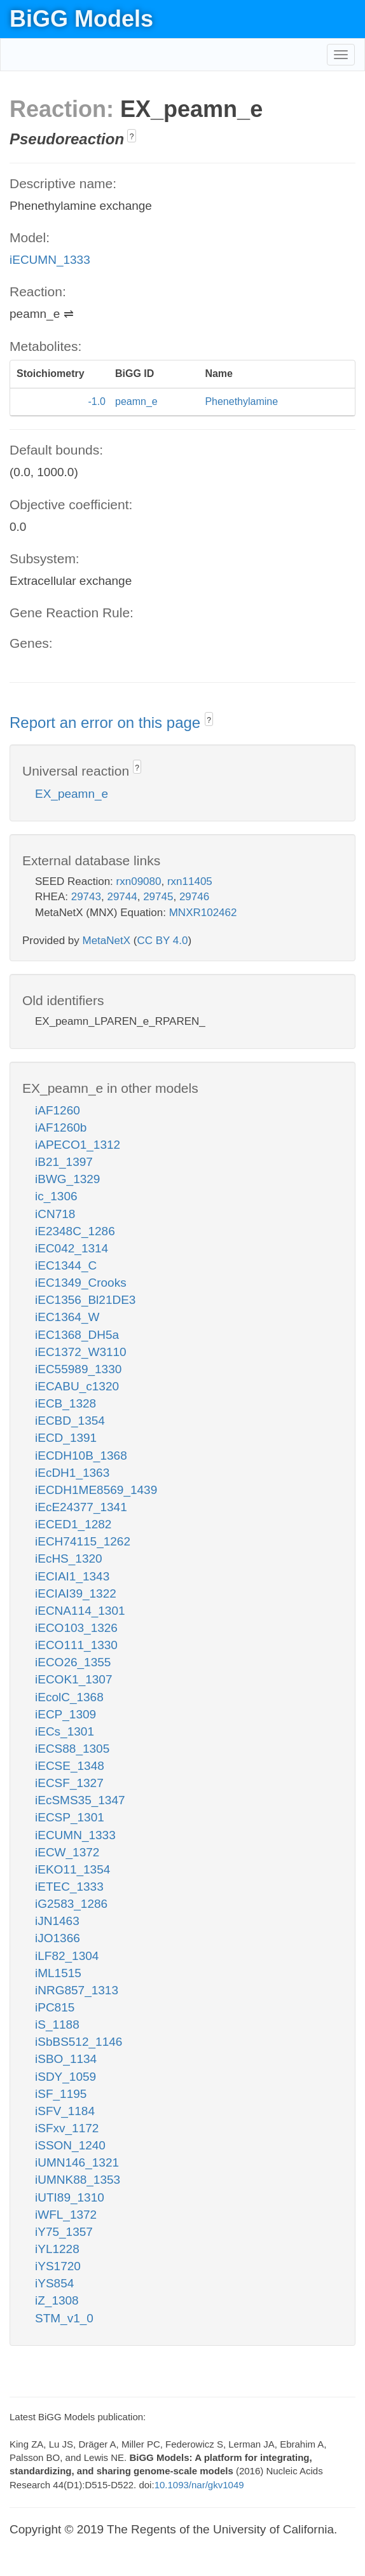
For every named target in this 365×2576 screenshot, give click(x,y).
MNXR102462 (203, 913)
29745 (158, 897)
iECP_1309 (65, 1714)
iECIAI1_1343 (72, 1576)
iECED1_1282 (73, 1524)
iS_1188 (57, 2024)
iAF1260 (57, 1110)
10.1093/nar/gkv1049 (199, 2484)
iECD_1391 (66, 1437)
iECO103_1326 (76, 1627)
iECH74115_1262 (82, 1541)
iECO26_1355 (73, 1662)
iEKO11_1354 (72, 1869)
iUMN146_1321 (77, 2162)
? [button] (132, 136)
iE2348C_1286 (75, 1231)
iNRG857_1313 (76, 1990)
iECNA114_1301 (80, 1610)
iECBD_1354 (70, 1420)
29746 (194, 897)
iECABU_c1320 (77, 1386)
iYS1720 (58, 2266)
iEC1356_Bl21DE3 (85, 1299)
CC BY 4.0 (162, 941)
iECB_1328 (65, 1403)
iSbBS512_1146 (78, 2041)
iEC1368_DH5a (77, 1334)
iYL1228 (57, 2249)
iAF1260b (60, 1127)
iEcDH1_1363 (72, 1472)
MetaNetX (107, 941)
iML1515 (58, 1973)
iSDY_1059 (65, 2076)
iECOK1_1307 (73, 1679)
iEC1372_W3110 (81, 1352)
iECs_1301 (64, 1731)
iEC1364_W (67, 1317)
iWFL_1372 (66, 2214)
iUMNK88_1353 (77, 2179)
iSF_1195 (60, 2093)
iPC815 (54, 2007)
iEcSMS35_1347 (80, 1800)
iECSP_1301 (69, 1817)
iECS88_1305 (72, 1748)
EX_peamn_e (71, 793)
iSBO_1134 (66, 2059)
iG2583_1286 (71, 1903)
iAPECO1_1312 (77, 1144)
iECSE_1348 (69, 1765)
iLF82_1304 (67, 1956)
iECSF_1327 (69, 1783)
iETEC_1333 (69, 1886)
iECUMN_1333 (50, 259)
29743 (86, 897)
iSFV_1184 (65, 2111)
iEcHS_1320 (68, 1558)
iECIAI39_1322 (75, 1593)
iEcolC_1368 (69, 1697)
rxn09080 (139, 881)
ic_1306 (56, 1196)
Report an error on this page (107, 722)
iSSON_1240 (70, 2145)
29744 (122, 897)
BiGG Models (81, 19)
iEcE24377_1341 (81, 1507)
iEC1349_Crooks (81, 1282)
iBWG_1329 (67, 1179)
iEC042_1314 (71, 1248)
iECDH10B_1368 (81, 1455)
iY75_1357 (64, 2231)
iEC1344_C (66, 1265)
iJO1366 (57, 1938)
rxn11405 (189, 881)
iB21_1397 (64, 1161)
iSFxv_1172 (67, 2128)
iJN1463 (57, 1921)
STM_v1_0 (64, 2318)
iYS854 (54, 2283)
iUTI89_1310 (69, 2197)
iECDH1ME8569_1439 (96, 1490)
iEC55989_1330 (78, 1369)
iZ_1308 (57, 2300)
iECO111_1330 (76, 1645)
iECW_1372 (67, 1852)
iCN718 (55, 1214)
